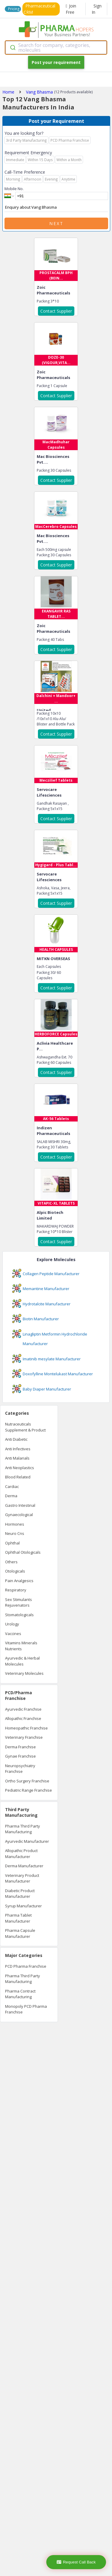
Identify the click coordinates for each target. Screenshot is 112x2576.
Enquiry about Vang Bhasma (56, 207)
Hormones (14, 1524)
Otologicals (15, 1571)
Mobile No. (14, 188)
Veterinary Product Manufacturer (22, 1878)
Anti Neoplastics (19, 1467)
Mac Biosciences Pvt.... (53, 459)
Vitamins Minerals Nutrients (21, 1645)
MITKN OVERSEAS (53, 958)
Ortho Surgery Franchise (27, 1781)
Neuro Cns (14, 1533)
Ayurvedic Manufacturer (27, 1841)
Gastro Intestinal (20, 1505)
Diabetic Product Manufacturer (20, 1893)
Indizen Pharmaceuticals (53, 1130)
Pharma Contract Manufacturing (20, 1994)
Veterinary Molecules (24, 1673)
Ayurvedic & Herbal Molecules (22, 1661)
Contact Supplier (56, 311)
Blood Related (17, 1477)
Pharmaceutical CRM (39, 9)
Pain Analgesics (19, 1580)
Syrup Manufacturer (23, 1906)
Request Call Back (76, 2562)
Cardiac (12, 1486)
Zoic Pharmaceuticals (53, 290)
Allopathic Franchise (23, 1718)
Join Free (71, 9)
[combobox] (56, 47)
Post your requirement (56, 62)
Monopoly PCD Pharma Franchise (26, 2009)
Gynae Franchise (20, 1756)
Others (11, 1561)
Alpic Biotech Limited (50, 1215)
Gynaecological (19, 1514)
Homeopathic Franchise (26, 1728)
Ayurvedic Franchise (23, 1709)
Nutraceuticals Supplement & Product (25, 1427)
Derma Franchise (20, 1747)
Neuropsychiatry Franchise (20, 1768)
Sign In (97, 9)
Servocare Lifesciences (49, 792)
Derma (11, 1495)
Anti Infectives (17, 1449)
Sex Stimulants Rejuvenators (18, 1602)
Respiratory (15, 1590)
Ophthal (12, 1543)
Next (56, 223)
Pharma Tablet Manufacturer (18, 1918)
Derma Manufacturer (24, 1865)
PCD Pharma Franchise (25, 1966)
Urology (12, 1624)
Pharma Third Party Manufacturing (22, 1829)
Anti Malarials (17, 1458)
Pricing (13, 8)
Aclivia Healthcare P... (55, 1046)
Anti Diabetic (16, 1439)
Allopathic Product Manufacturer (21, 1853)
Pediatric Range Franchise (28, 1790)
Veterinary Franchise (24, 1737)
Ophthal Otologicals (23, 1552)
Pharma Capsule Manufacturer (20, 1933)
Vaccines (13, 1633)
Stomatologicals (19, 1614)
